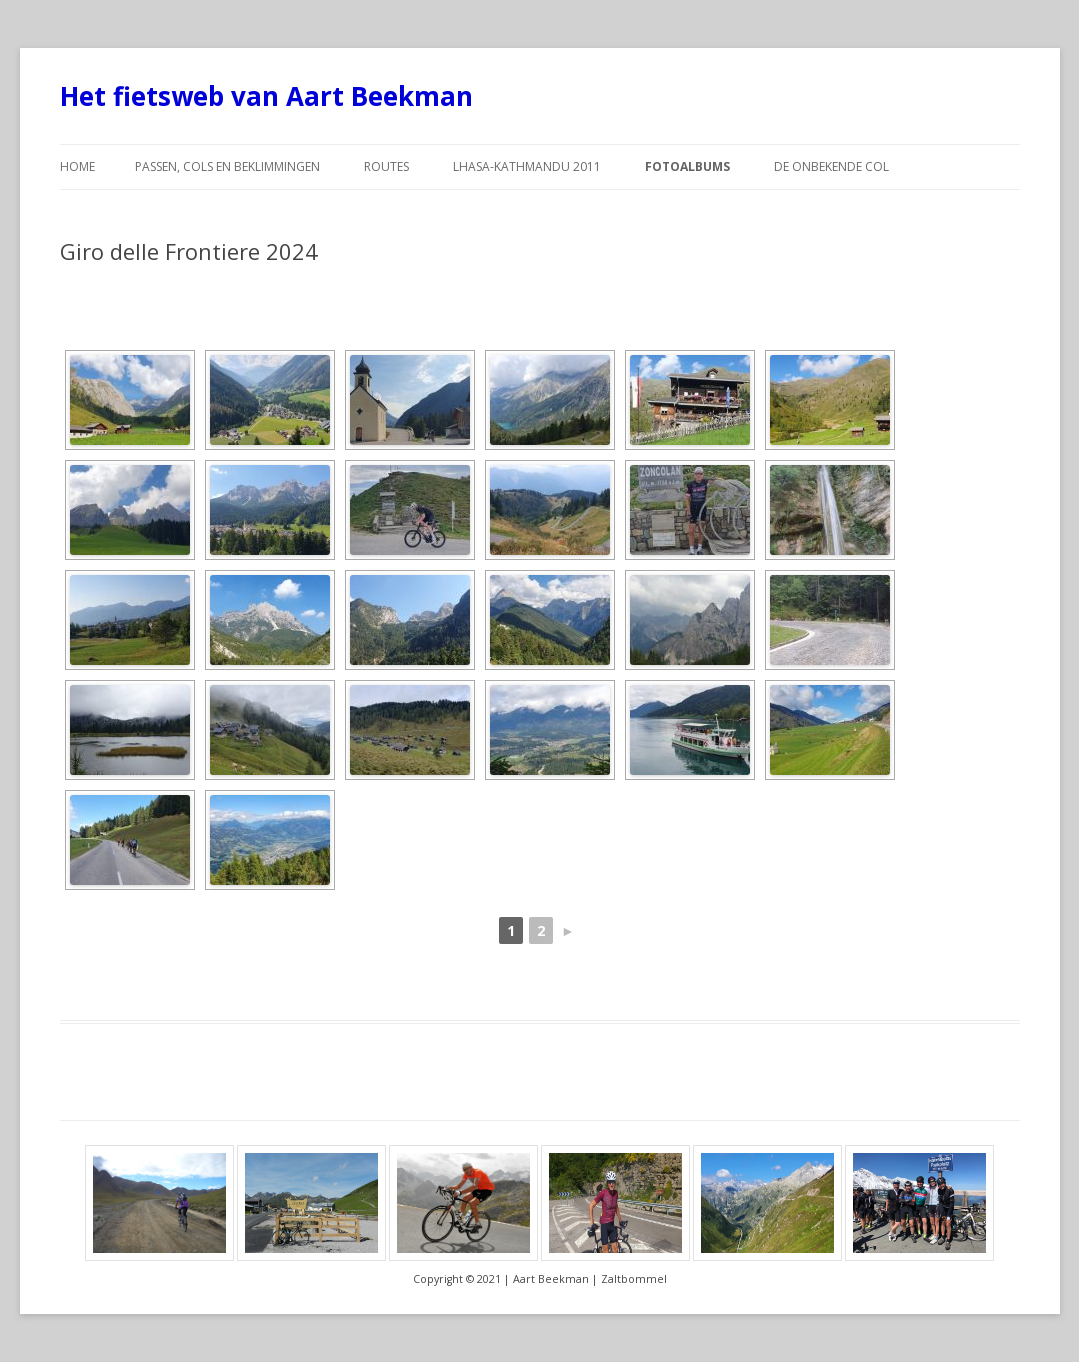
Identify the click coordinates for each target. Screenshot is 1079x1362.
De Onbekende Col (831, 166)
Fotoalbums (687, 166)
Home (77, 166)
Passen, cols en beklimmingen (227, 166)
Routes (386, 166)
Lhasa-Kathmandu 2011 (527, 166)
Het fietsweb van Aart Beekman (266, 96)
